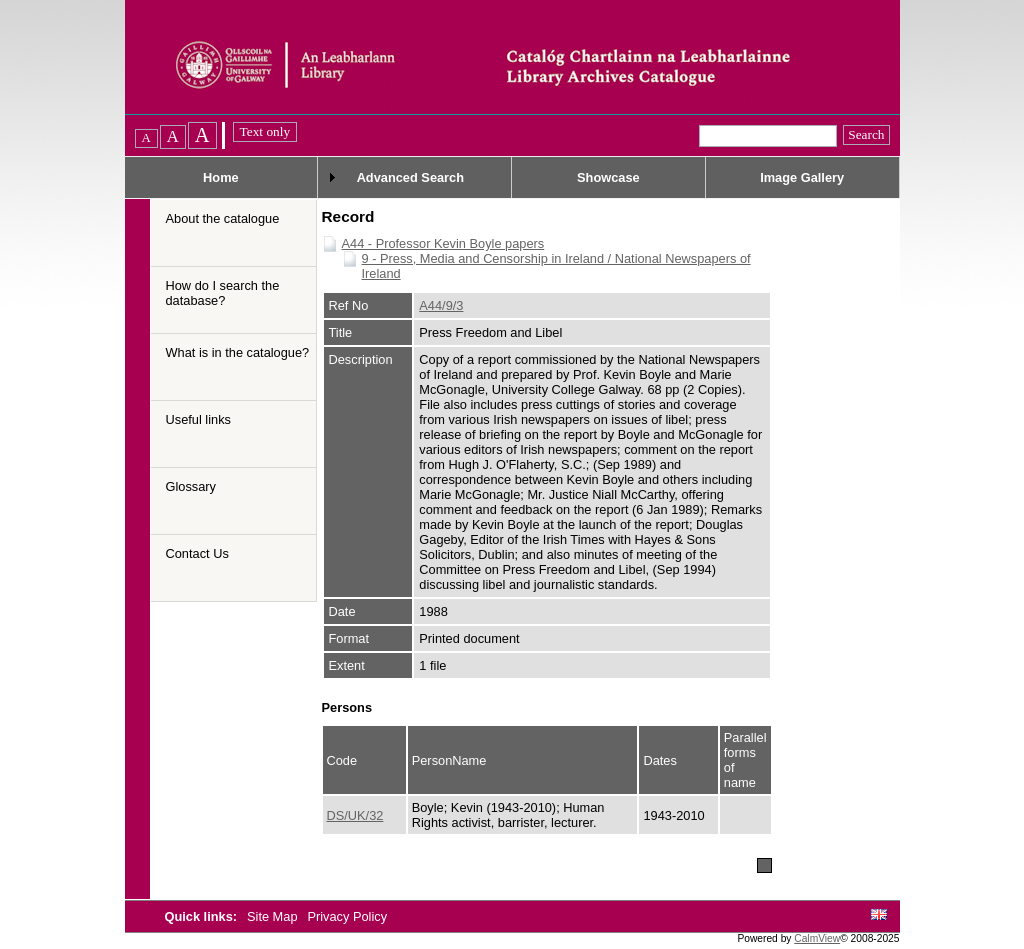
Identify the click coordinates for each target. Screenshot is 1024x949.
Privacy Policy (347, 916)
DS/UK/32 (355, 815)
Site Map (274, 916)
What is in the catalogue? (238, 352)
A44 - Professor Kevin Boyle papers (443, 243)
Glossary (191, 486)
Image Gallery (802, 177)
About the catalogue (223, 218)
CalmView (817, 938)
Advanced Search (410, 177)
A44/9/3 (441, 305)
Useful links (198, 419)
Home (221, 177)
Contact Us (197, 553)
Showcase (608, 177)
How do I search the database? (223, 293)
